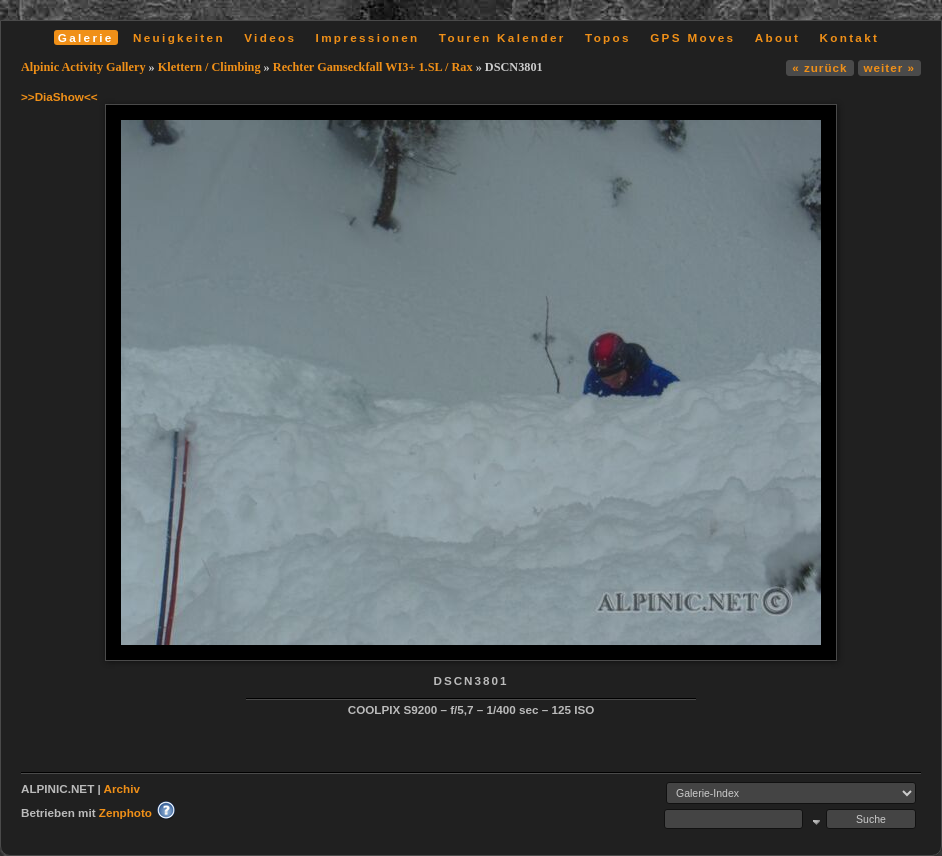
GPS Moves (692, 37)
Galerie (86, 37)
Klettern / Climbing (209, 67)
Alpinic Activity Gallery (83, 67)
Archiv (122, 788)
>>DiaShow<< (59, 96)
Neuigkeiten (179, 37)
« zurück (819, 67)
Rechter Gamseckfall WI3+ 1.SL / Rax (373, 67)
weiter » (889, 67)
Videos (270, 37)
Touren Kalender (502, 37)
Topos (608, 37)
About (777, 37)
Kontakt (849, 37)
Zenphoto (125, 812)
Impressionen (368, 37)
